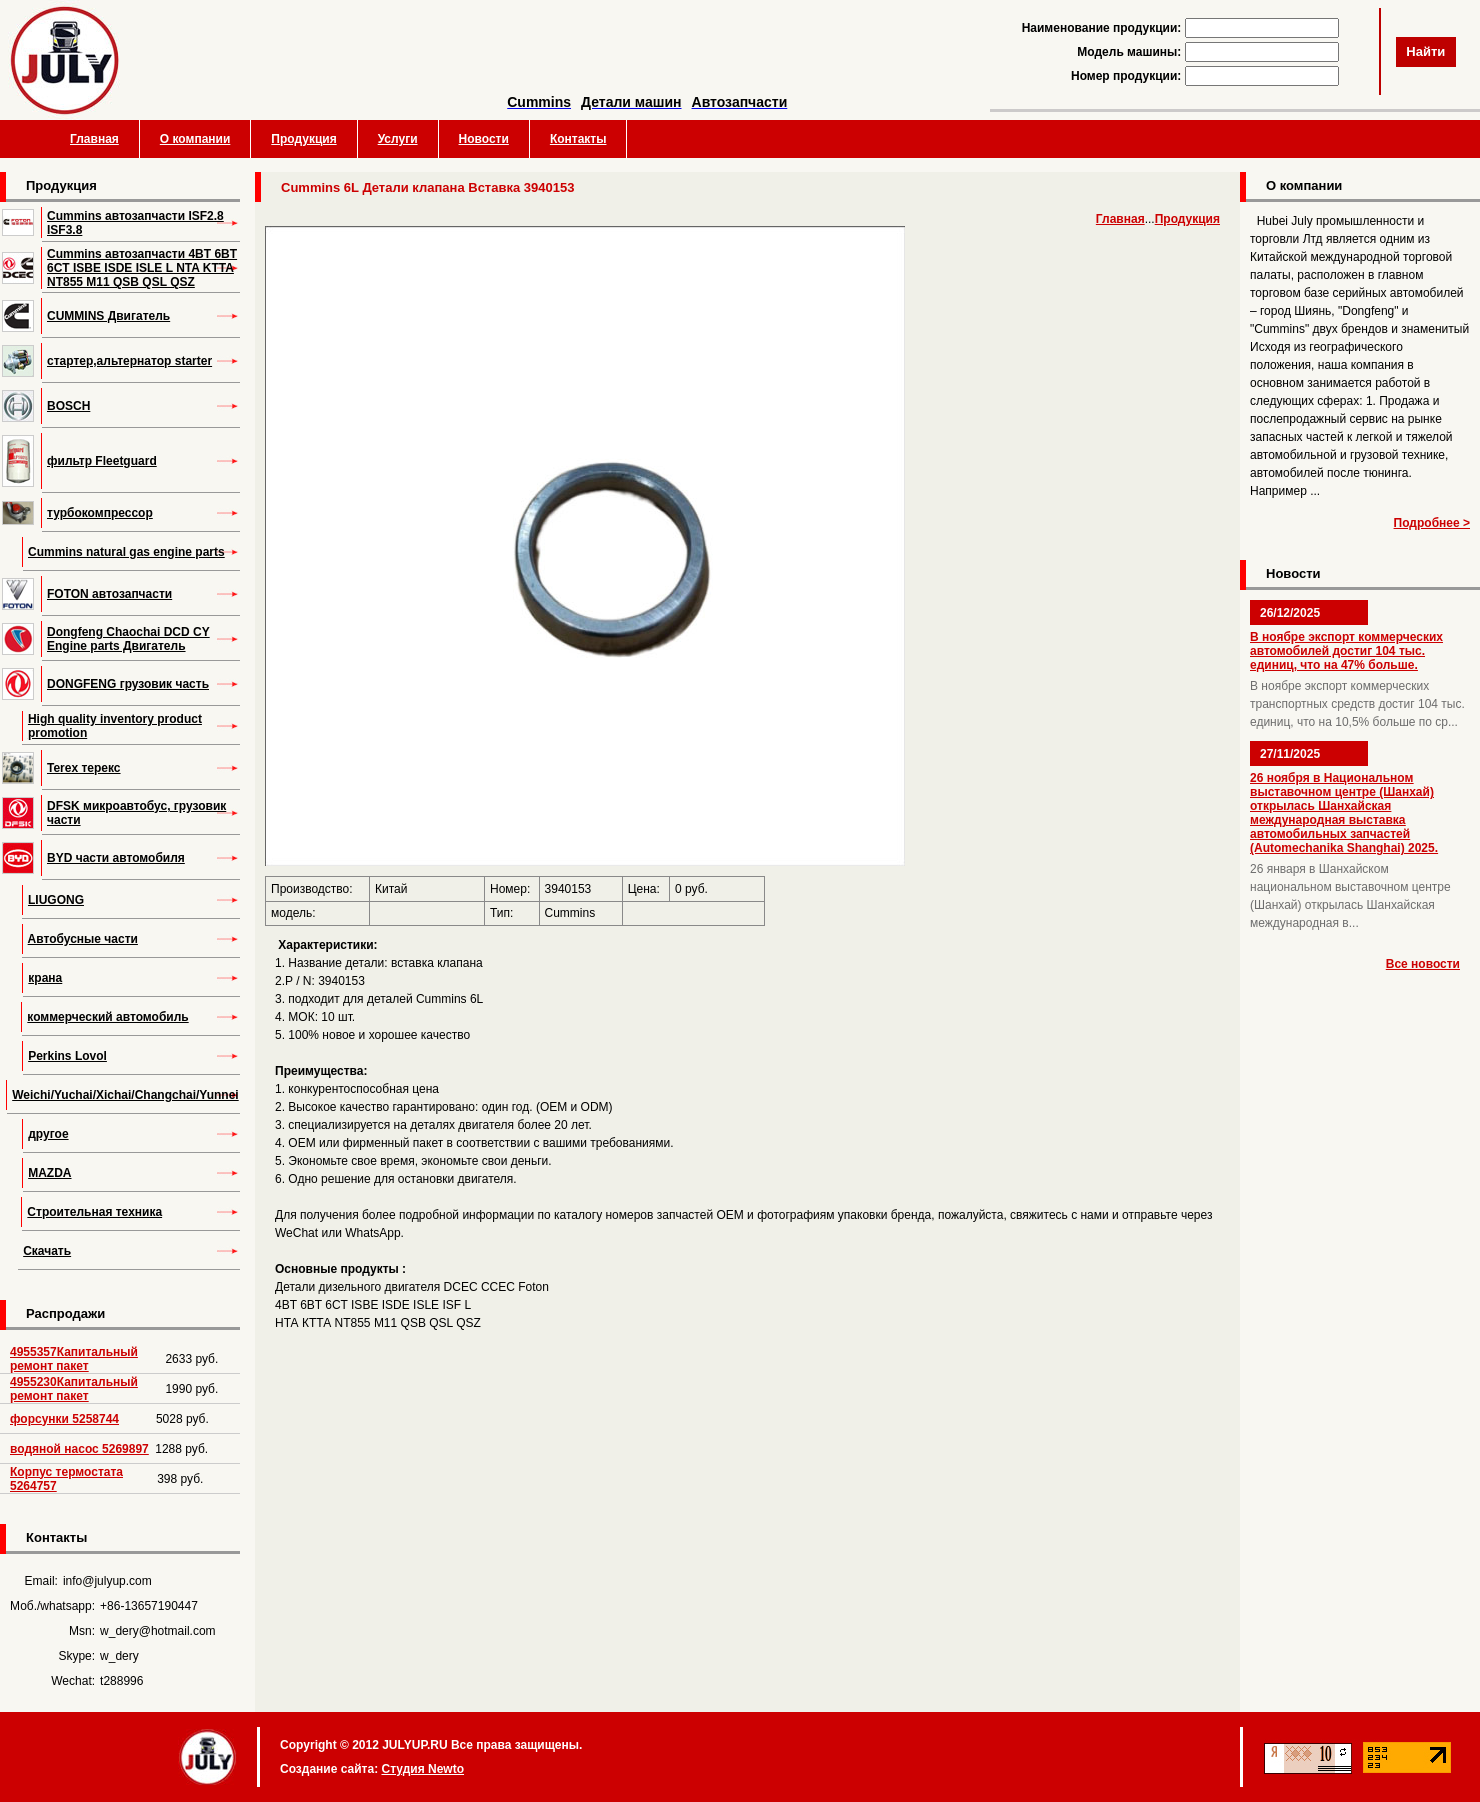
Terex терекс (84, 768)
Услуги (398, 139)
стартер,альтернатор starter (129, 361)
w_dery (119, 1656)
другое (48, 1134)
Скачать (47, 1251)
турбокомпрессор (100, 513)
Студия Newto (422, 1769)
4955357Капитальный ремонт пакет (74, 1359)
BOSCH (68, 406)
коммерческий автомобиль (107, 1017)
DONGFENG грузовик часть (128, 684)
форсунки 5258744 (64, 1419)
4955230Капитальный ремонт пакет (74, 1389)
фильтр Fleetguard (102, 461)
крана (45, 978)
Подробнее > (1432, 523)
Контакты (578, 139)
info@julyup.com (107, 1581)
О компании (195, 139)
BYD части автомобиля (116, 858)
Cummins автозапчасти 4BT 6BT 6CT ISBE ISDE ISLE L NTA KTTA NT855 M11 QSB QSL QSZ (142, 268)
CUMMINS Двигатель (108, 316)
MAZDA (49, 1173)
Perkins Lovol (67, 1056)
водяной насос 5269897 (79, 1449)
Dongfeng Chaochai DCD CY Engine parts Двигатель (128, 639)
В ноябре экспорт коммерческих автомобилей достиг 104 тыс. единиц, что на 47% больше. (1346, 651)
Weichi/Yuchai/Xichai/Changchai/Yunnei (125, 1095)
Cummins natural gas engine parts (126, 552)
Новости (484, 139)
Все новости (1423, 964)
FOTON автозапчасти (109, 594)
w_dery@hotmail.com (158, 1631)
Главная (94, 139)
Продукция (303, 139)
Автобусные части (83, 939)
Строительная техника (94, 1212)
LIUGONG (56, 900)
